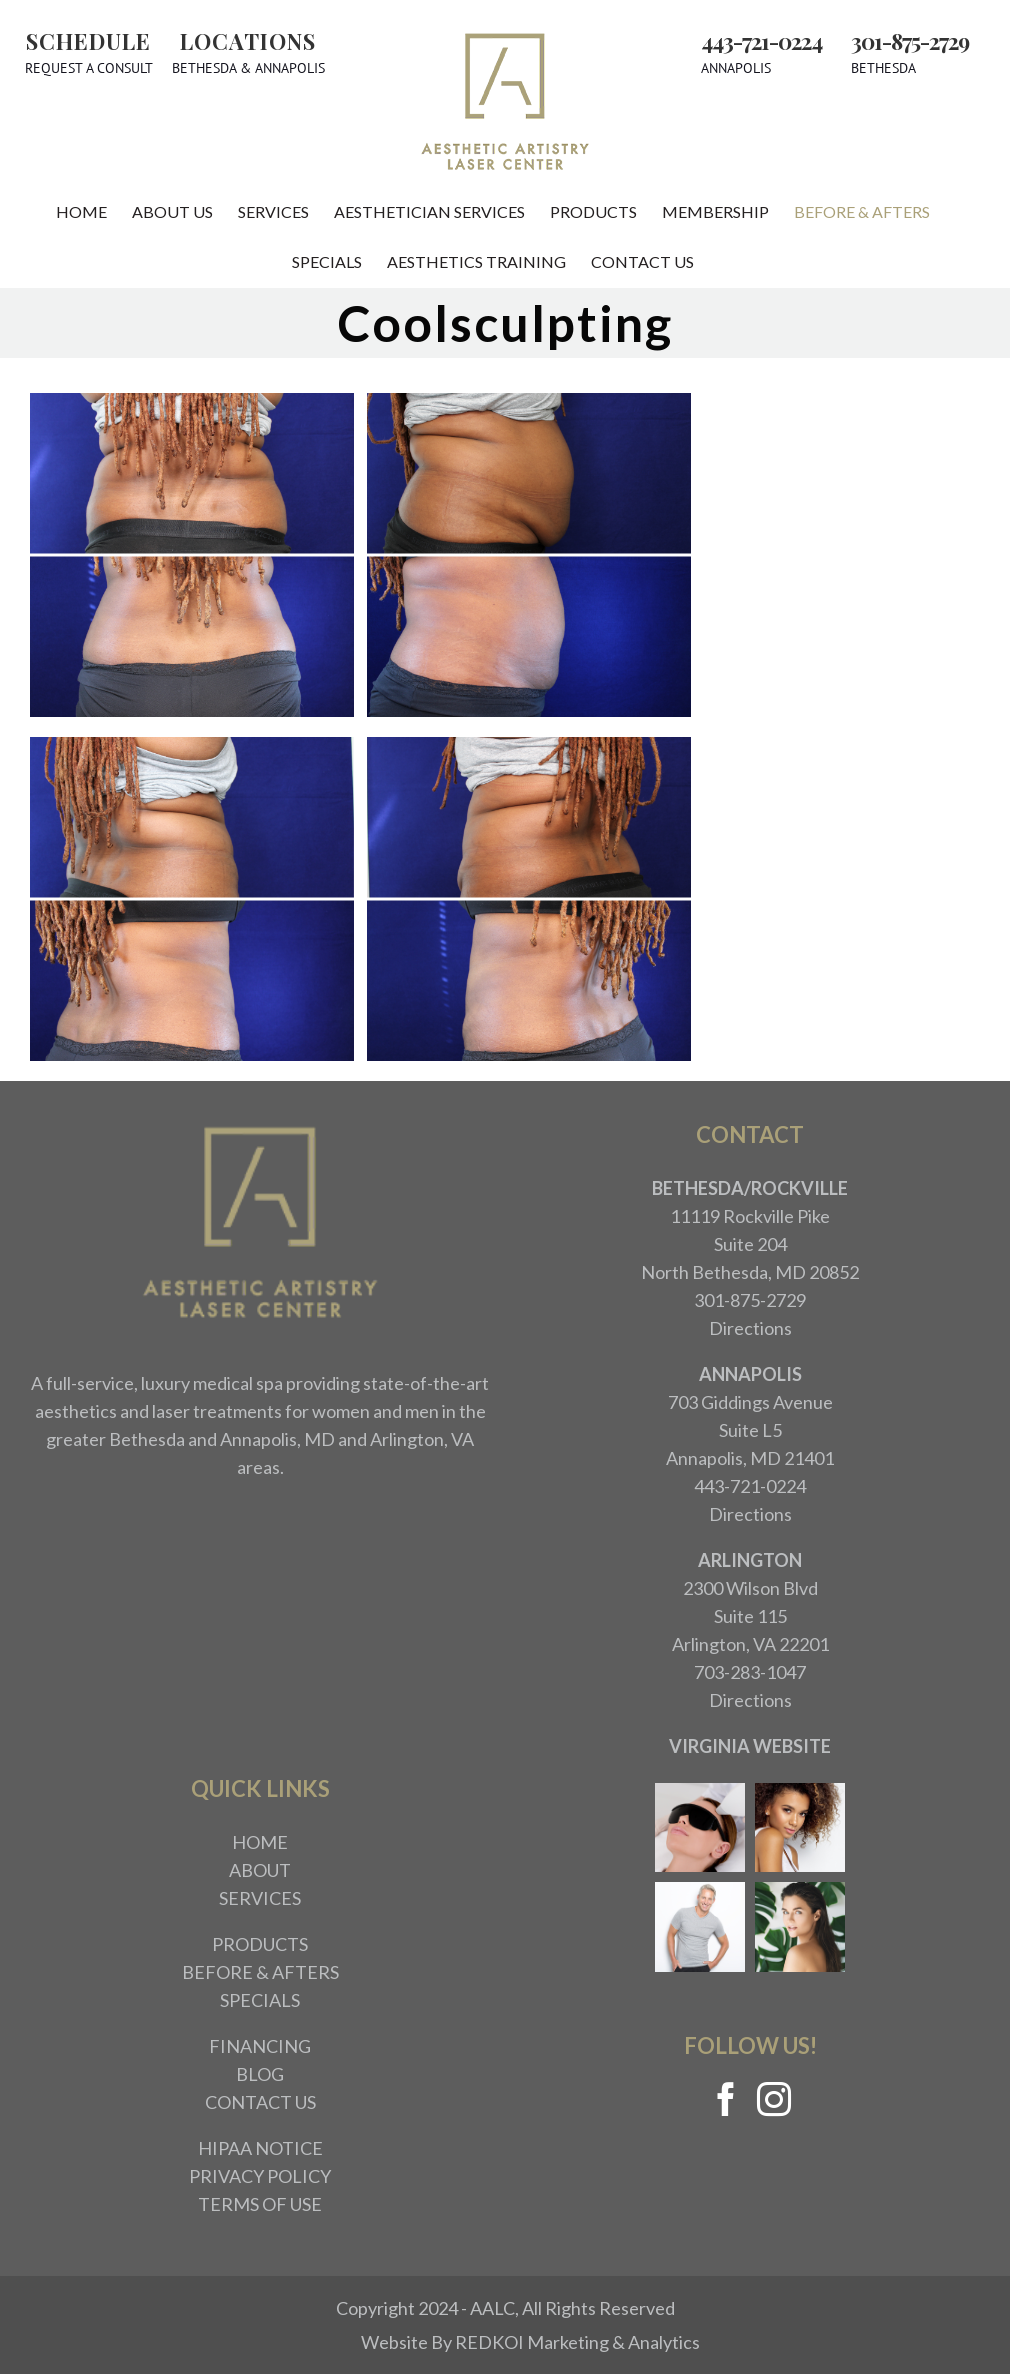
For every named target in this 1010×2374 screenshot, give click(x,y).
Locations (248, 41)
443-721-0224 (761, 41)
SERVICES (260, 1898)
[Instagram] (774, 2099)
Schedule (88, 41)
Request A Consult (89, 68)
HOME (260, 1842)
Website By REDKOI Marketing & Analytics (530, 2342)
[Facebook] (726, 2099)
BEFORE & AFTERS (260, 1972)
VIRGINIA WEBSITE (750, 1746)
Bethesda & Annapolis (248, 68)
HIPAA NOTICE (260, 2148)
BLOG (260, 2074)
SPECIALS (260, 2000)
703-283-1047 (750, 1672)
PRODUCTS (260, 1944)
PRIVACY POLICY (260, 2176)
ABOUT (260, 1870)
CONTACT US (260, 2102)
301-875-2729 (910, 41)
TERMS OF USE (260, 2204)
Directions (750, 1328)
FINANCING (260, 2046)
